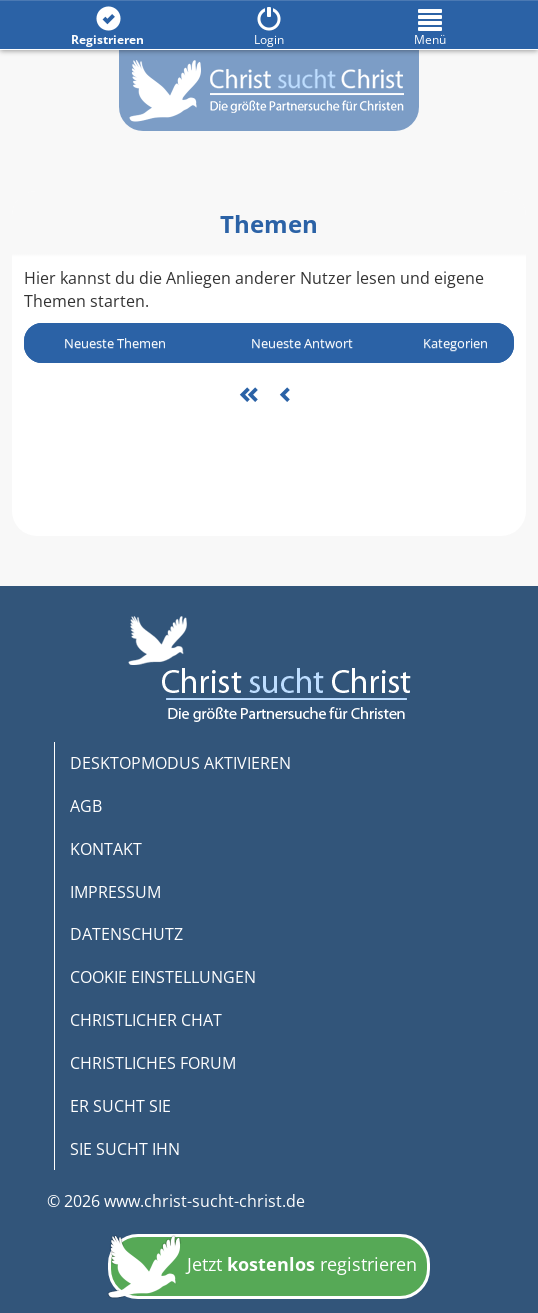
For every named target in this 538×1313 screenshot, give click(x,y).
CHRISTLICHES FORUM (153, 1063)
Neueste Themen (115, 343)
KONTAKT (106, 849)
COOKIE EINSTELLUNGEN (163, 977)
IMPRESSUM (115, 892)
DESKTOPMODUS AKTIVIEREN (180, 763)
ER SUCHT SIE (120, 1106)
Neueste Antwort (302, 343)
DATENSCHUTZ (126, 934)
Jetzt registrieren (262, 1269)
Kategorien (455, 343)
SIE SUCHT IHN (125, 1149)
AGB (86, 806)
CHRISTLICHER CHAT (146, 1020)
